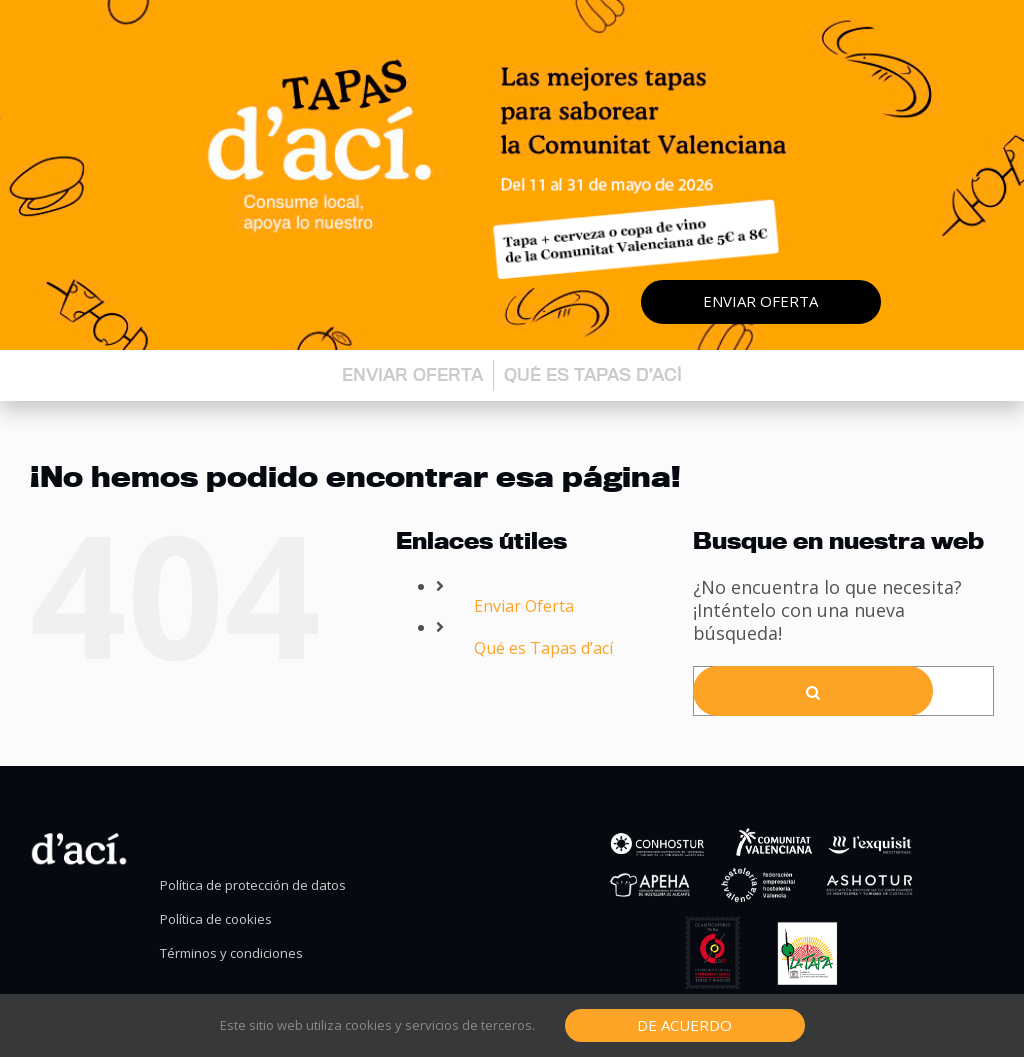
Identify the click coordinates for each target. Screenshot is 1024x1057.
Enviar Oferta (524, 606)
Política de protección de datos (253, 885)
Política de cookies (216, 919)
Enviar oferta (760, 301)
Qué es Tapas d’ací (593, 374)
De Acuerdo (684, 1025)
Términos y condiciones (231, 953)
